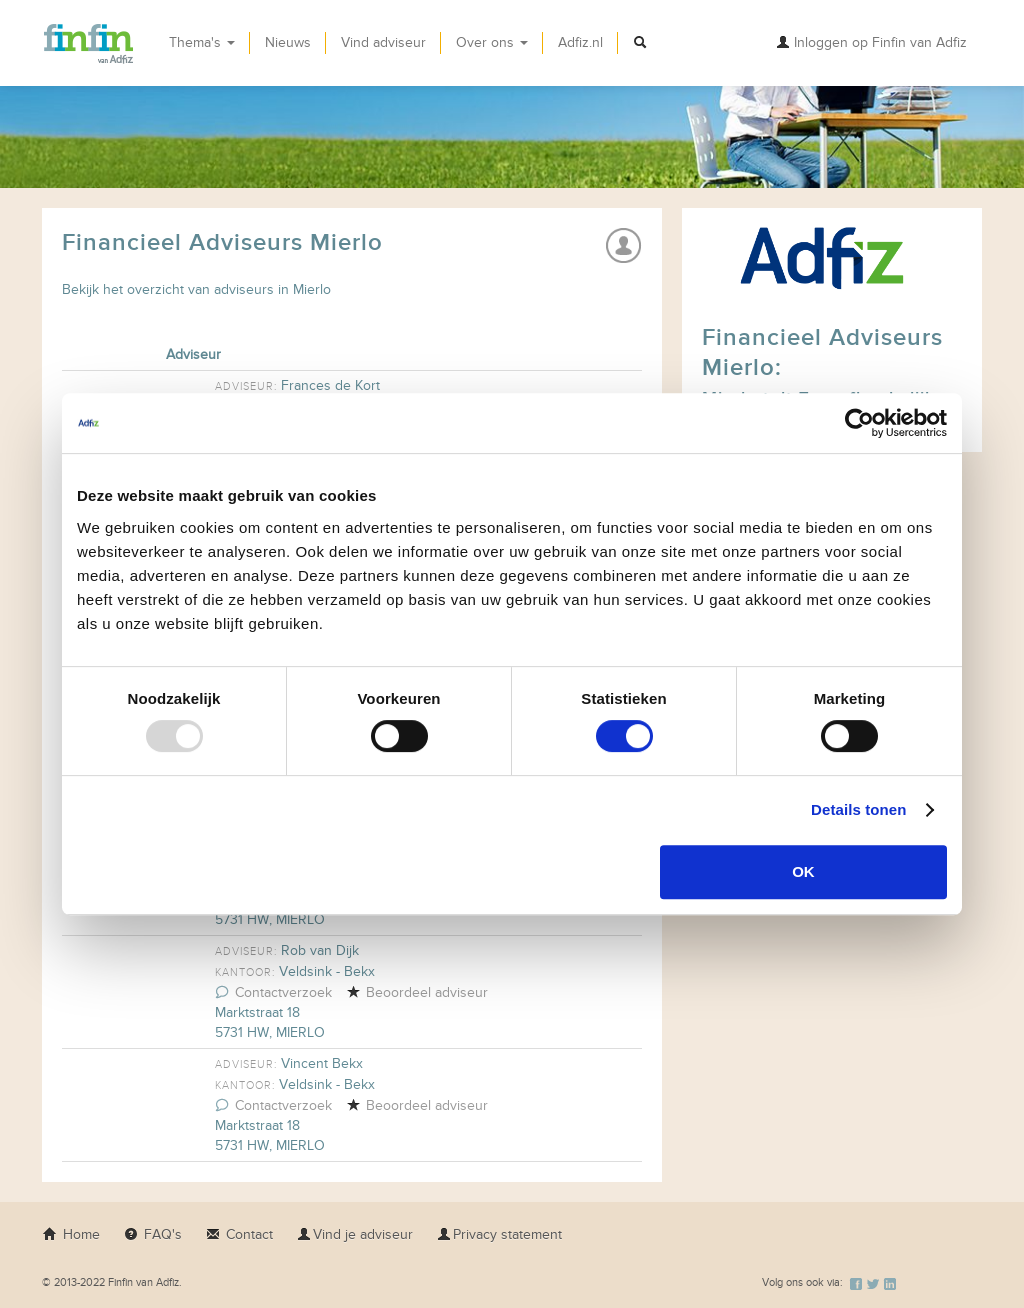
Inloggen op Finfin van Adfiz (871, 42)
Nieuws (288, 42)
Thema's (202, 42)
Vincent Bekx (322, 1063)
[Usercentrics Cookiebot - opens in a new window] (859, 423)
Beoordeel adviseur (417, 992)
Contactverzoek (273, 992)
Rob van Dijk (320, 950)
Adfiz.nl (580, 42)
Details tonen (858, 809)
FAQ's (153, 1234)
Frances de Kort (330, 385)
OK (803, 871)
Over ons (492, 42)
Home (71, 1234)
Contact (239, 1234)
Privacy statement (499, 1234)
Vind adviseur (383, 42)
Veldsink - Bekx (327, 971)
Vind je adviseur (355, 1234)
